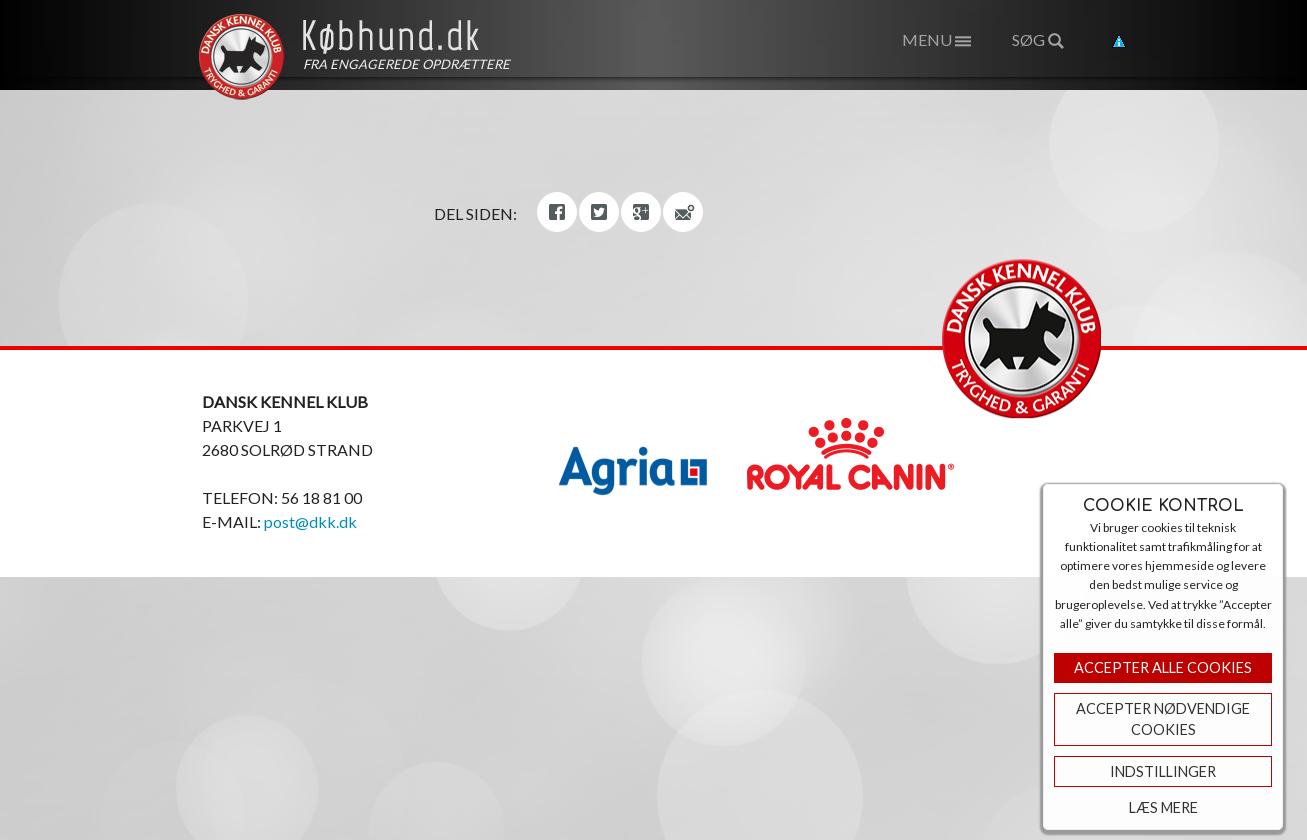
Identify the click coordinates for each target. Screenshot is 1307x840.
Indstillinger (1163, 771)
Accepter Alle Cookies (1163, 667)
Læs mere (1163, 807)
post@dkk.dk (310, 521)
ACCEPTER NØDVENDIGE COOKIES (1163, 719)
